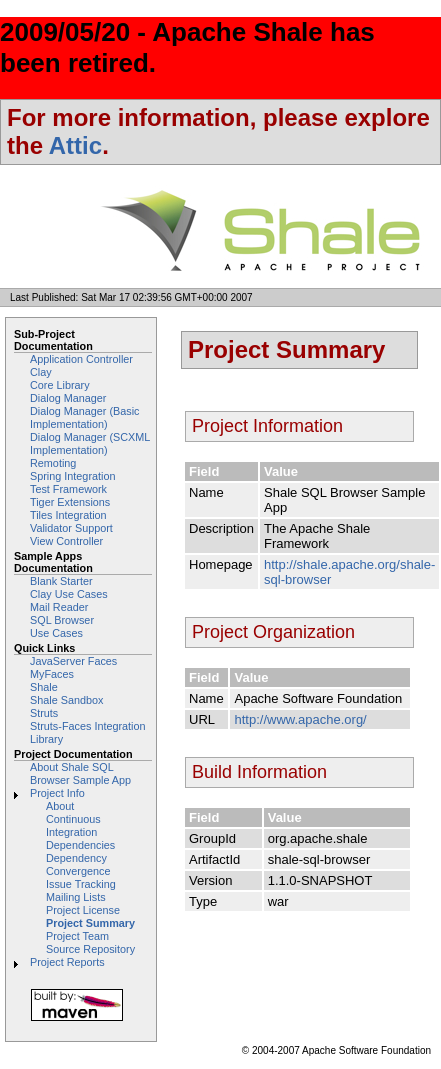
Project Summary (90, 923)
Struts (44, 713)
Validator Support (71, 528)
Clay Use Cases (69, 594)
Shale (44, 687)
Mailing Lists (76, 897)
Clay (41, 372)
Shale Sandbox (66, 700)
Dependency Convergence (78, 864)
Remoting (53, 463)
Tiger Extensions (70, 502)
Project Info (57, 793)
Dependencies (80, 845)
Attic (75, 145)
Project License (83, 910)
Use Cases (56, 633)
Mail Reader (59, 607)
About (60, 806)
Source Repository (90, 949)
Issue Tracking (81, 884)
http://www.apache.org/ (300, 719)
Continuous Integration (73, 825)
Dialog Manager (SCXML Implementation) (90, 443)
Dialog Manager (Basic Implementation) (85, 417)
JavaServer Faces (73, 661)
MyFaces (52, 674)
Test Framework (68, 489)
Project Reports (67, 962)
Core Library (60, 385)
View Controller (66, 541)
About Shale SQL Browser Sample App (80, 773)
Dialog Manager (68, 398)
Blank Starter (61, 581)
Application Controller (81, 359)
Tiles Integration (68, 515)
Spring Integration (72, 476)
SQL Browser (62, 620)
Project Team (77, 936)
